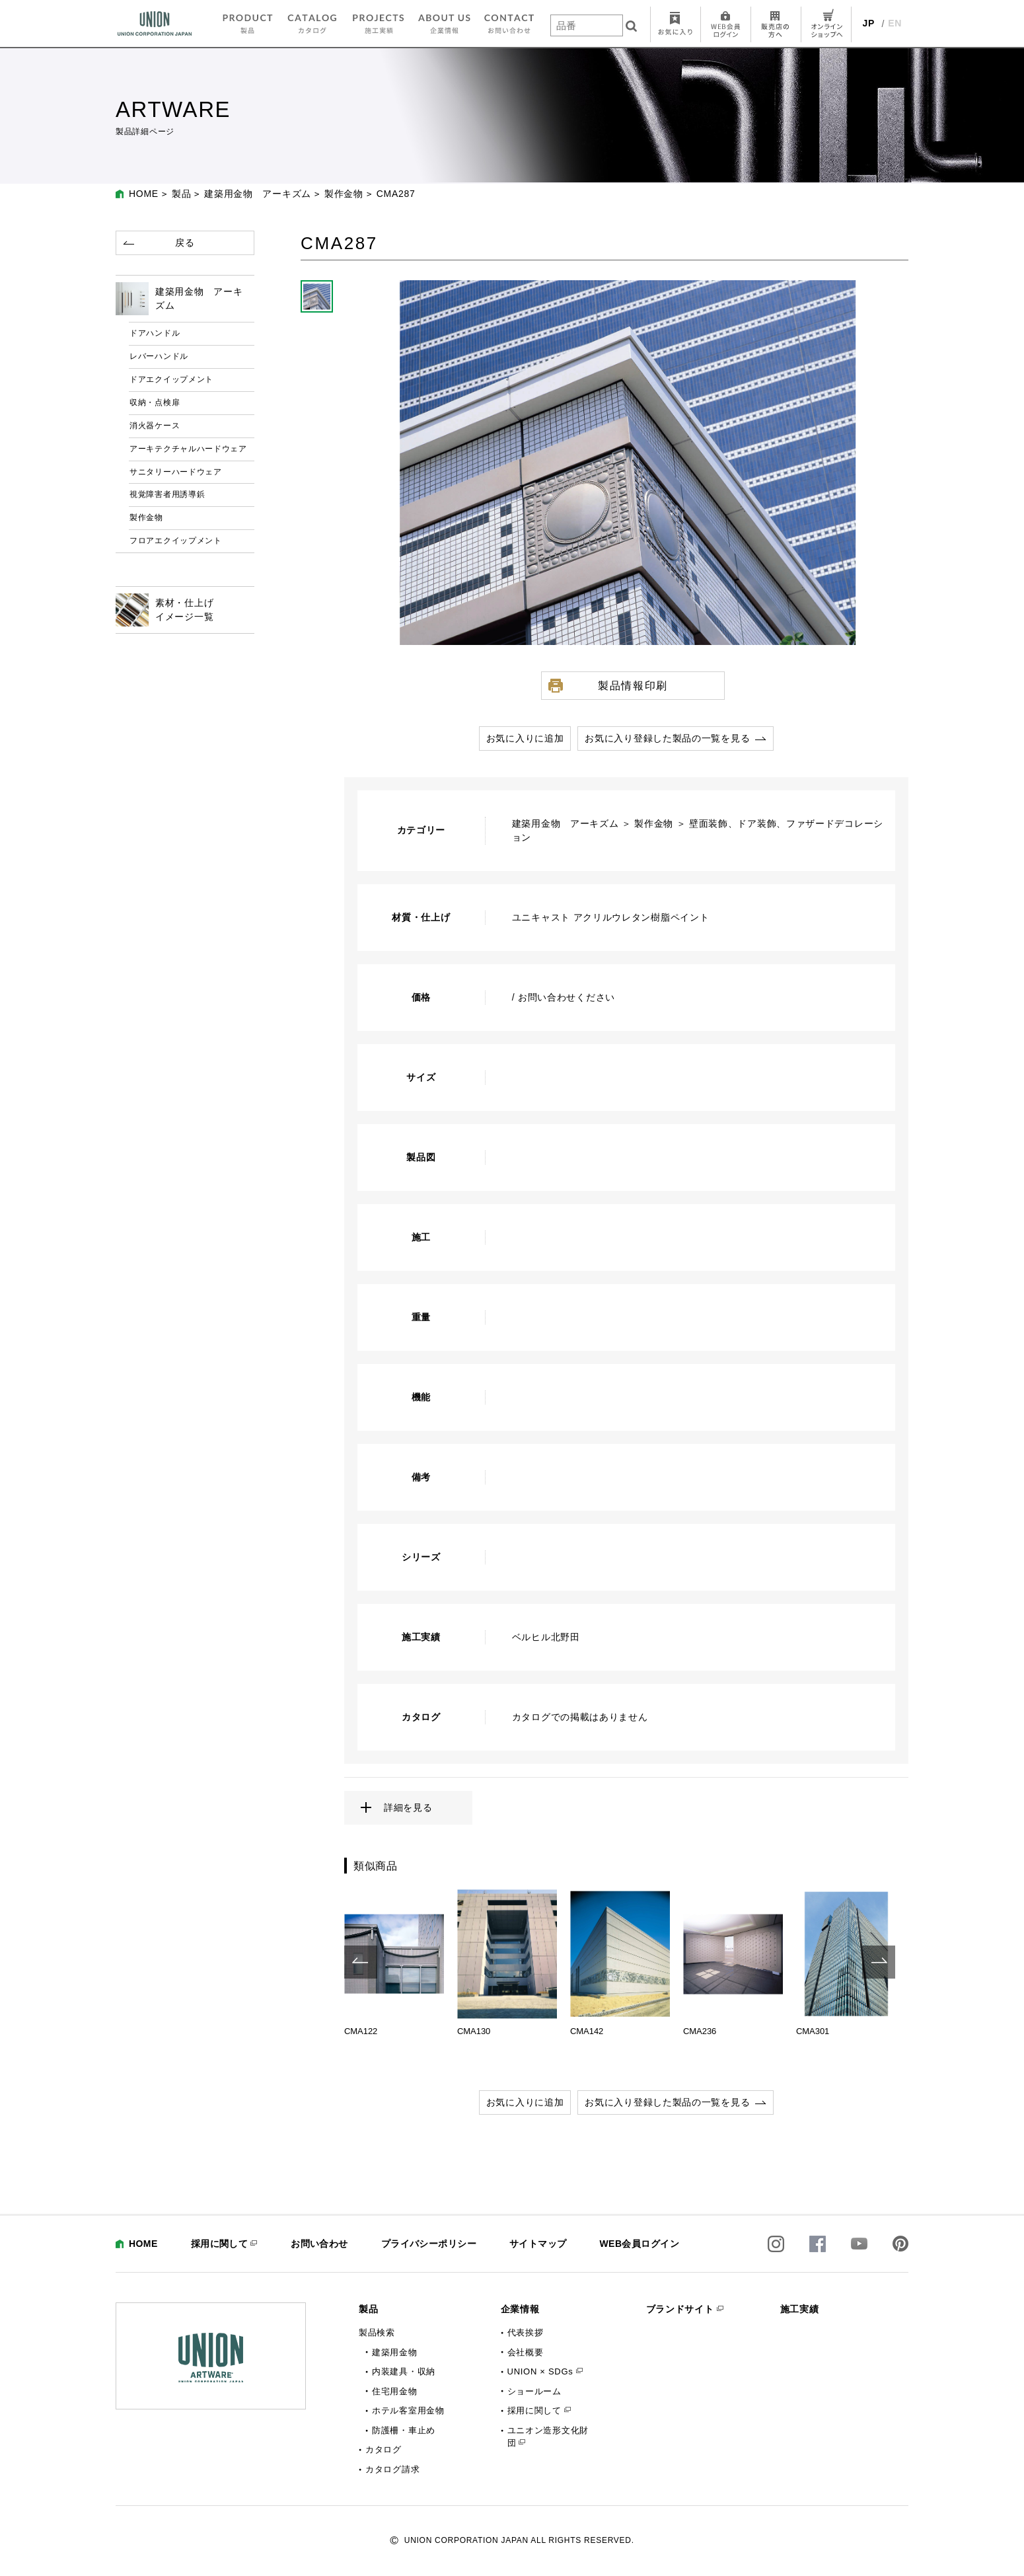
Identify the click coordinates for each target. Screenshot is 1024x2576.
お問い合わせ (319, 2243)
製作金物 (343, 193)
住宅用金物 (395, 2391)
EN (895, 23)
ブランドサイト (680, 2309)
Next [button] (878, 1962)
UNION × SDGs (540, 2371)
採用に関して (219, 2243)
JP (869, 23)
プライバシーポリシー (428, 2243)
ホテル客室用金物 (408, 2410)
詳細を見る (408, 1807)
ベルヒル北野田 (546, 1637)
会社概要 (525, 2352)
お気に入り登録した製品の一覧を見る (667, 738)
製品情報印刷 (633, 685)
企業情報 (520, 2309)
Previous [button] (360, 1962)
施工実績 (799, 2309)
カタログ (383, 2449)
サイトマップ (538, 2243)
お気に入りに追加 (525, 738)
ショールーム (534, 2391)
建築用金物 (395, 2352)
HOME (144, 193)
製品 (181, 193)
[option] (394, 1962)
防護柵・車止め (403, 2430)
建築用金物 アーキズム (257, 193)
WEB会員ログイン (638, 2243)
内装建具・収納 (403, 2371)
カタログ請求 (392, 2469)
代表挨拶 (525, 2332)
